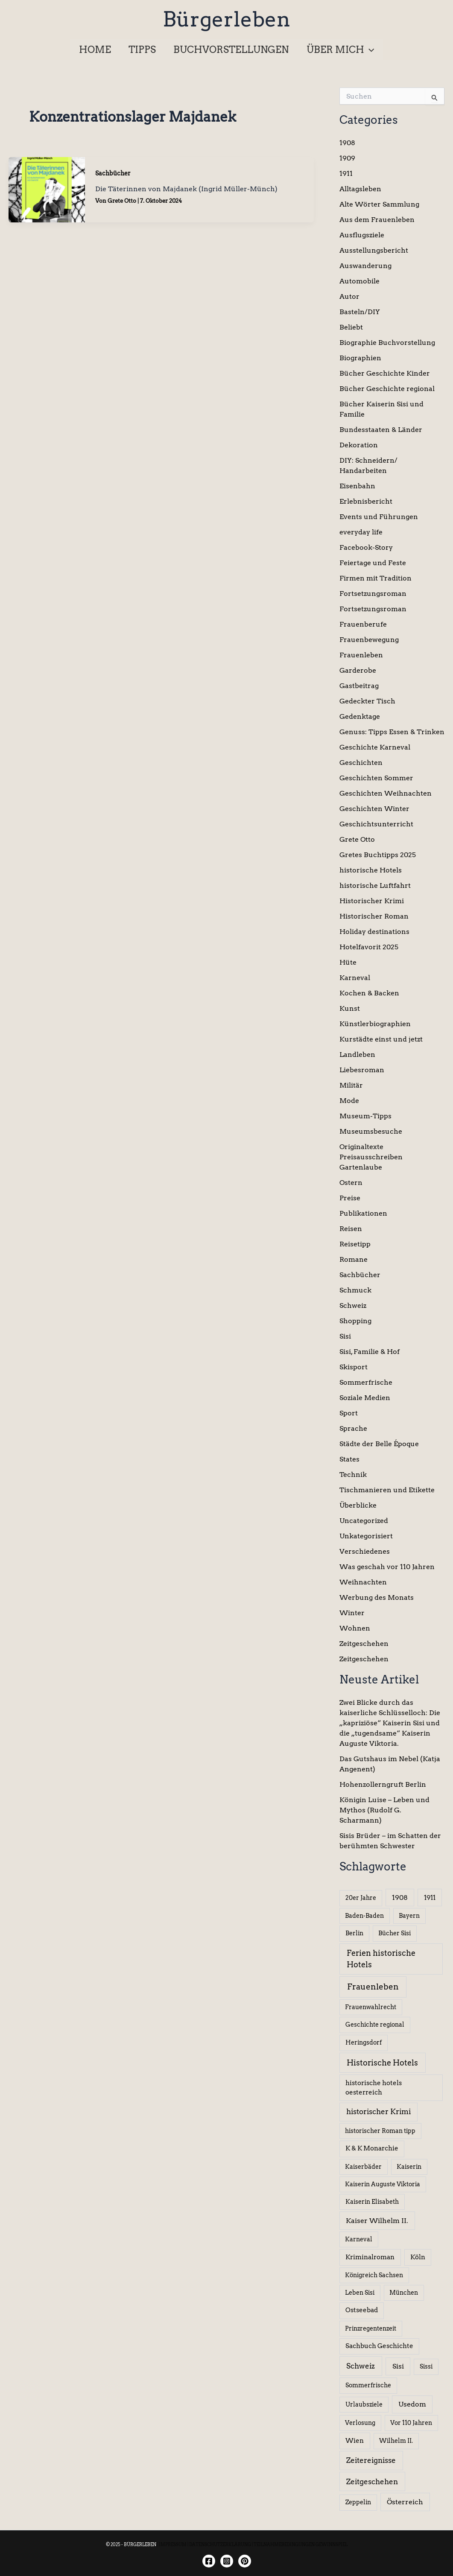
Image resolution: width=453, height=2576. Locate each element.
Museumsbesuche (370, 1131)
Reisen (350, 1229)
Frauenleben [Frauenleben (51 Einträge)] (373, 1987)
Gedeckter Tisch (367, 701)
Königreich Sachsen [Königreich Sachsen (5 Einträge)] (374, 2275)
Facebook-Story (366, 547)
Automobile (359, 281)
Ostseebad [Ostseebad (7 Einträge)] (361, 2310)
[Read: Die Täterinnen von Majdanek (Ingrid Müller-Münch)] (47, 189)
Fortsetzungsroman (372, 593)
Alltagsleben (360, 189)
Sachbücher (113, 173)
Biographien (360, 358)
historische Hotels (370, 870)
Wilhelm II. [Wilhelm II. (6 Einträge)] (396, 2441)
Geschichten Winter (374, 809)
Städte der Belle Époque (379, 1444)
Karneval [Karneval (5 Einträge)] (358, 2239)
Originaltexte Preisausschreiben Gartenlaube (371, 1157)
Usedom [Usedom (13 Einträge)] (412, 2404)
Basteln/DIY (359, 312)
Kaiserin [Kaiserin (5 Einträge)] (409, 2166)
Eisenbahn (357, 486)
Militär (351, 1085)
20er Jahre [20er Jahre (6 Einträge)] (360, 1898)
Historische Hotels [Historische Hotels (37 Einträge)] (382, 2063)
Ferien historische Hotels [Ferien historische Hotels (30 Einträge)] (381, 1959)
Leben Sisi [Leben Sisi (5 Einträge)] (359, 2292)
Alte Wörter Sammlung (379, 204)
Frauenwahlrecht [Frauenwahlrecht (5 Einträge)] (370, 2007)
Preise (349, 1198)
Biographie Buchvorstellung (387, 342)
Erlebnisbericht (365, 501)
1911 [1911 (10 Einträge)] (429, 1897)
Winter (352, 1613)
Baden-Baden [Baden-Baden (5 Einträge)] (364, 1915)
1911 (346, 173)
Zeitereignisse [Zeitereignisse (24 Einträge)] (371, 2460)
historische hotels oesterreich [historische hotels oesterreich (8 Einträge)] (373, 2087)
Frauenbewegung (369, 640)
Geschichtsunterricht (376, 824)
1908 (347, 143)
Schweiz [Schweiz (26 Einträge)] (360, 2365)
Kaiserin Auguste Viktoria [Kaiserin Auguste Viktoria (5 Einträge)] (382, 2184)
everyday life (361, 532)
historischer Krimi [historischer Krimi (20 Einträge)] (378, 2111)
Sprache (353, 1428)
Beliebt (351, 327)
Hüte (348, 962)
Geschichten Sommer (376, 778)
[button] (342, 49)
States (349, 1459)
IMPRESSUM (173, 2544)
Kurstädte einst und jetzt (381, 1039)
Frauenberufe (363, 624)
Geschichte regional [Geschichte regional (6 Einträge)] (374, 2024)
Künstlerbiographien (375, 1024)
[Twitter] (244, 2561)
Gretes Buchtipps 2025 (377, 855)
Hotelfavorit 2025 (368, 947)
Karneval (354, 978)
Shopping (355, 1321)
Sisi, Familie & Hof (369, 1352)
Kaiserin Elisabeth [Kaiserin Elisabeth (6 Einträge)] (372, 2201)
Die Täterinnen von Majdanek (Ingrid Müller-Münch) (186, 189)
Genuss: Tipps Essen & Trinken (391, 732)
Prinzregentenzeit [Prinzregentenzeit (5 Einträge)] (370, 2328)
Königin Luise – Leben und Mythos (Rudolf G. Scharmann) (384, 1810)
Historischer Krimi (371, 901)
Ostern (350, 1183)
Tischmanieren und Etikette (387, 1490)
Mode (349, 1101)
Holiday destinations (374, 932)
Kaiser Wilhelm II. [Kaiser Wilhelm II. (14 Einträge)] (377, 2221)
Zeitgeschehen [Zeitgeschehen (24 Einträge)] (372, 2481)
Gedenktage (359, 716)
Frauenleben (361, 655)
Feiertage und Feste (372, 563)
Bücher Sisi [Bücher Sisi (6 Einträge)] (394, 1933)
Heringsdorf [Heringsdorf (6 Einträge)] (363, 2042)
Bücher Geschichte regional (387, 389)
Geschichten (361, 763)
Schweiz (352, 1305)
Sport (348, 1413)
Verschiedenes (364, 1551)
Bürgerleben (226, 19)
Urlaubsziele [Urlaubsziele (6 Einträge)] (364, 2404)
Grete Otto (357, 839)
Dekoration (358, 445)
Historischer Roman (374, 916)
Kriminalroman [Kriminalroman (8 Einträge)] (370, 2257)
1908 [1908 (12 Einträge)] (400, 1897)
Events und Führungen (378, 517)
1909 (347, 158)
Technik (353, 1474)
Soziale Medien (364, 1398)
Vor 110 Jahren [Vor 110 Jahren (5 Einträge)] (411, 2422)
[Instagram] (226, 2561)
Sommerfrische (365, 1382)
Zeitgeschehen (364, 1644)
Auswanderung (365, 266)
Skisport (353, 1367)
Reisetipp (355, 1244)
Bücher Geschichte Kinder (384, 373)
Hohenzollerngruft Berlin (382, 1784)
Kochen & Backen (369, 993)
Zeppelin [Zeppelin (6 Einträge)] (358, 2502)
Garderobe (357, 670)
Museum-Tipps (365, 1116)
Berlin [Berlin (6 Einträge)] (354, 1933)
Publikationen (363, 1213)
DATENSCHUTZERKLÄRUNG (220, 2544)
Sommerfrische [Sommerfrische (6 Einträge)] (368, 2385)
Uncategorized (363, 1521)
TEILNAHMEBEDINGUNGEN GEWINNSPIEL (301, 2544)
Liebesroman (361, 1070)
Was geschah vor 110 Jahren (387, 1567)
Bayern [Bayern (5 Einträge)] (409, 1915)
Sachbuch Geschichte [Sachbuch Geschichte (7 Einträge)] (379, 2346)
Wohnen (354, 1628)
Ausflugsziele (361, 235)
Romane (353, 1259)
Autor (349, 296)
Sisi (345, 1336)
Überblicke (358, 1505)
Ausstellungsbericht (373, 250)
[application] (371, 49)
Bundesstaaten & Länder (380, 430)
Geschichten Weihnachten (385, 793)
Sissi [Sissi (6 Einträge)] (426, 2366)
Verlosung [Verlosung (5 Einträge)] (360, 2422)
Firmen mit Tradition (375, 578)
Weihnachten (363, 1582)
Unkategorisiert (366, 1536)
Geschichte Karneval (374, 747)
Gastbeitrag (359, 686)
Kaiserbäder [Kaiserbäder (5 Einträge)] (363, 2166)
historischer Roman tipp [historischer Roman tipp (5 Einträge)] (380, 2130)
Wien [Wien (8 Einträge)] (354, 2441)
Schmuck (355, 1290)
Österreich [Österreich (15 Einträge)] (405, 2501)
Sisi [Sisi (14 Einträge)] (398, 2366)
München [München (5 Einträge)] (403, 2292)
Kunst (349, 1008)
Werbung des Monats (376, 1597)
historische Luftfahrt (375, 885)
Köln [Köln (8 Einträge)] (417, 2257)
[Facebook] (208, 2561)
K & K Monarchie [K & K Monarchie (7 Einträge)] (371, 2148)
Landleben (357, 1054)
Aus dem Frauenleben (377, 220)
